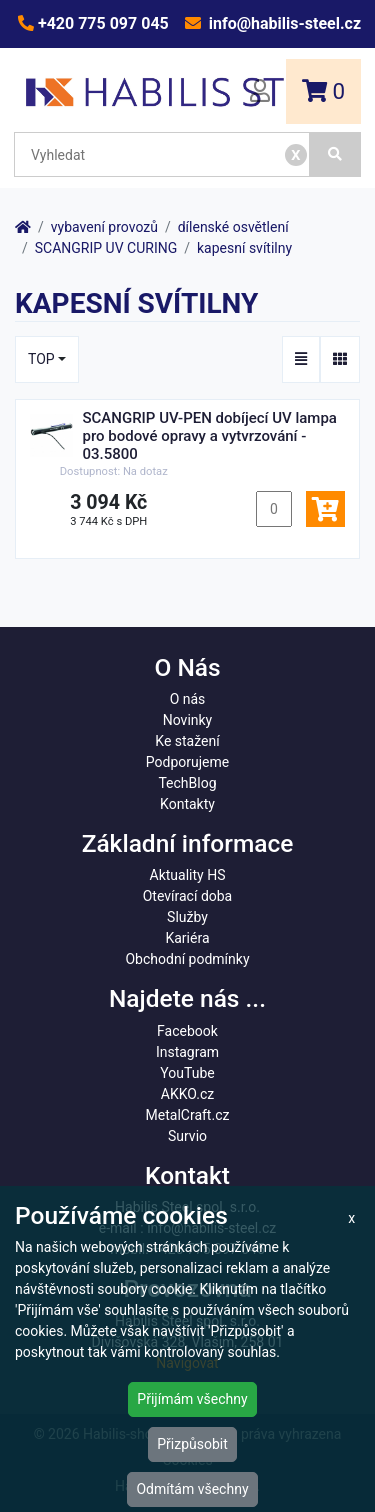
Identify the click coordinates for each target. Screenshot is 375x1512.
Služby (187, 917)
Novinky (188, 720)
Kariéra (187, 938)
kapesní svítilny (244, 248)
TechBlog (187, 783)
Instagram (187, 1052)
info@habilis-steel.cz (283, 23)
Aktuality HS (188, 875)
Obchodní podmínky (187, 959)
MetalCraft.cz (188, 1115)
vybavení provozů (104, 227)
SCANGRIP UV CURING (106, 248)
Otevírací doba (188, 896)
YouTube (187, 1073)
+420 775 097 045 (101, 23)
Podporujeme (187, 762)
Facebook (187, 1031)
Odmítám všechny (192, 1489)
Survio (187, 1136)
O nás (188, 699)
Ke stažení (187, 741)
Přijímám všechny (192, 1399)
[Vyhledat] (335, 154)
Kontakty (187, 804)
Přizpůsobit (192, 1444)
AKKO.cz (187, 1094)
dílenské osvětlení (233, 227)
